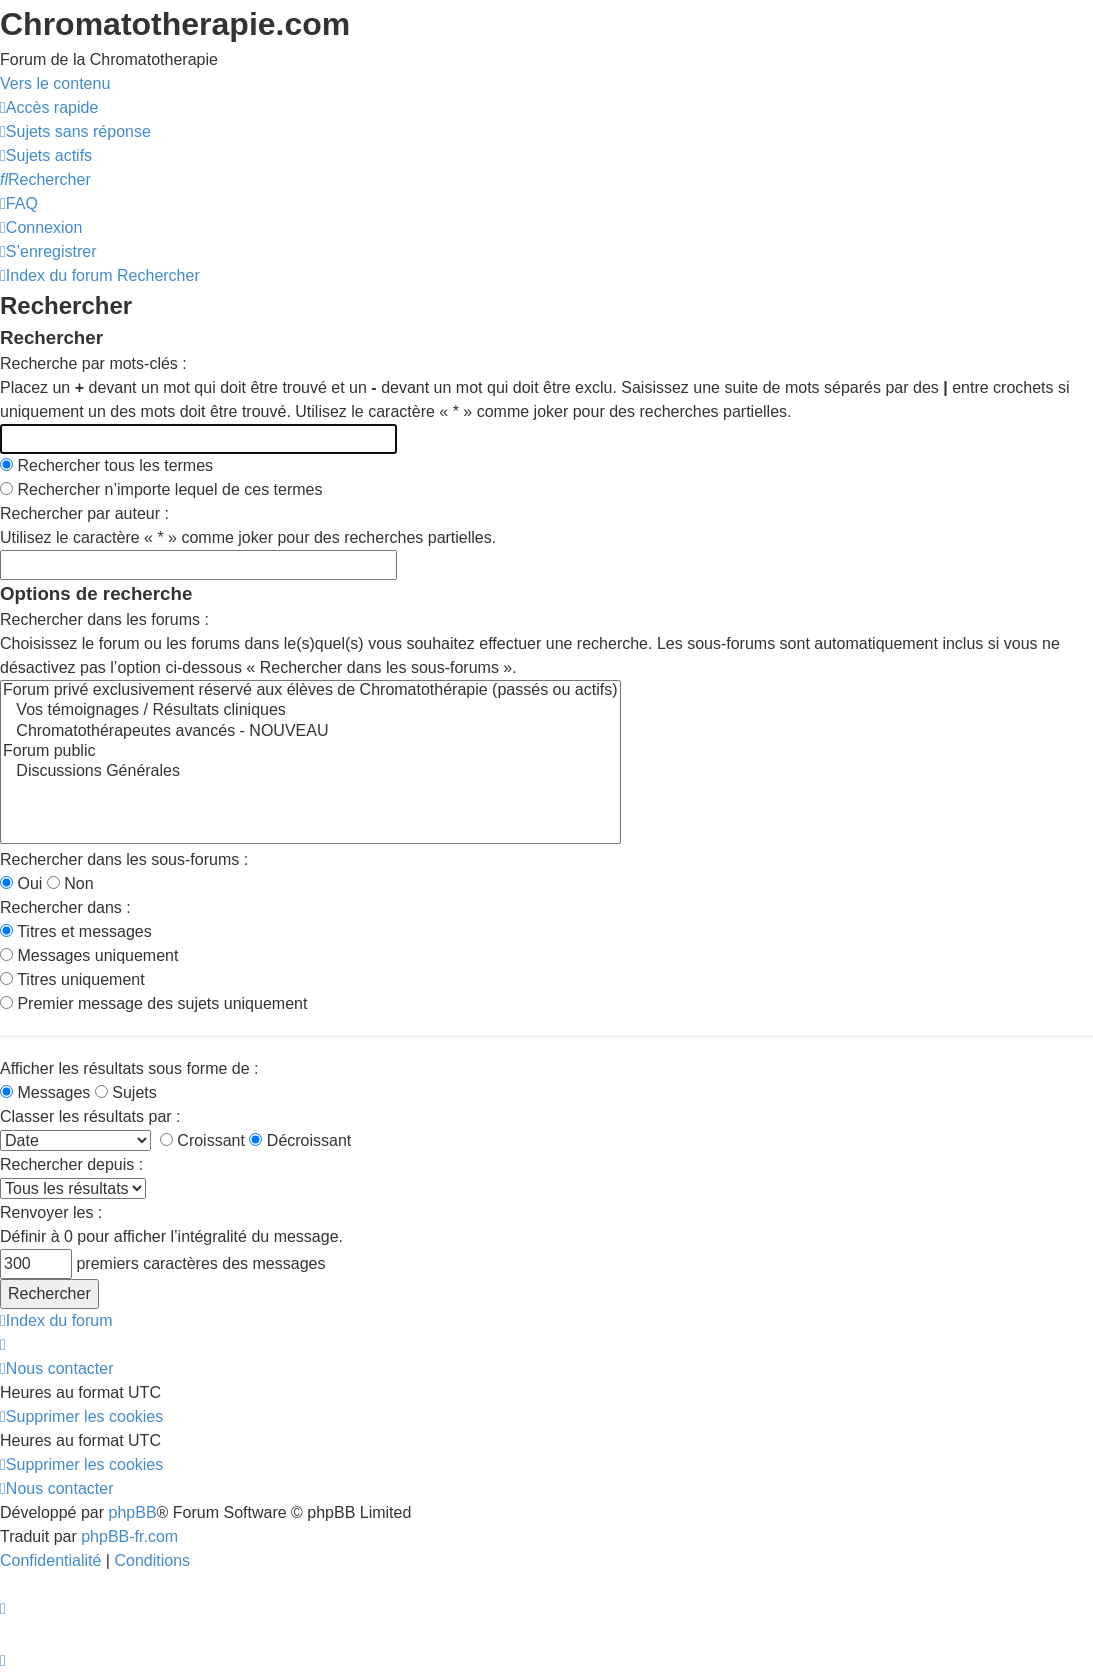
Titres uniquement (72, 979)
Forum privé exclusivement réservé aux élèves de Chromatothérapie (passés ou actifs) (310, 691)
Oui (21, 883)
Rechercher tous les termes (106, 465)
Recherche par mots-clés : (93, 363)
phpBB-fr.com (129, 1536)
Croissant (202, 1140)
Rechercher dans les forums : (104, 619)
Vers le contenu (55, 83)
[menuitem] (75, 131)
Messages (45, 1092)
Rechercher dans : (65, 907)
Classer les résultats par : (90, 1116)
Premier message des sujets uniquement (153, 1003)
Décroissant (300, 1140)
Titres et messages (76, 931)
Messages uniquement (89, 955)
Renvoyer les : (51, 1212)
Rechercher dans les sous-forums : (124, 859)
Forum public (310, 752)
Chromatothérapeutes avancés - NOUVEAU (310, 732)
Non (70, 883)
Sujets (126, 1092)
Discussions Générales (310, 772)
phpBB (133, 1512)
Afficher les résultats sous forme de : (129, 1068)
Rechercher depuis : (71, 1164)
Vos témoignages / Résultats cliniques (310, 711)
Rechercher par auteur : (84, 513)
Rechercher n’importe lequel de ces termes (161, 489)
